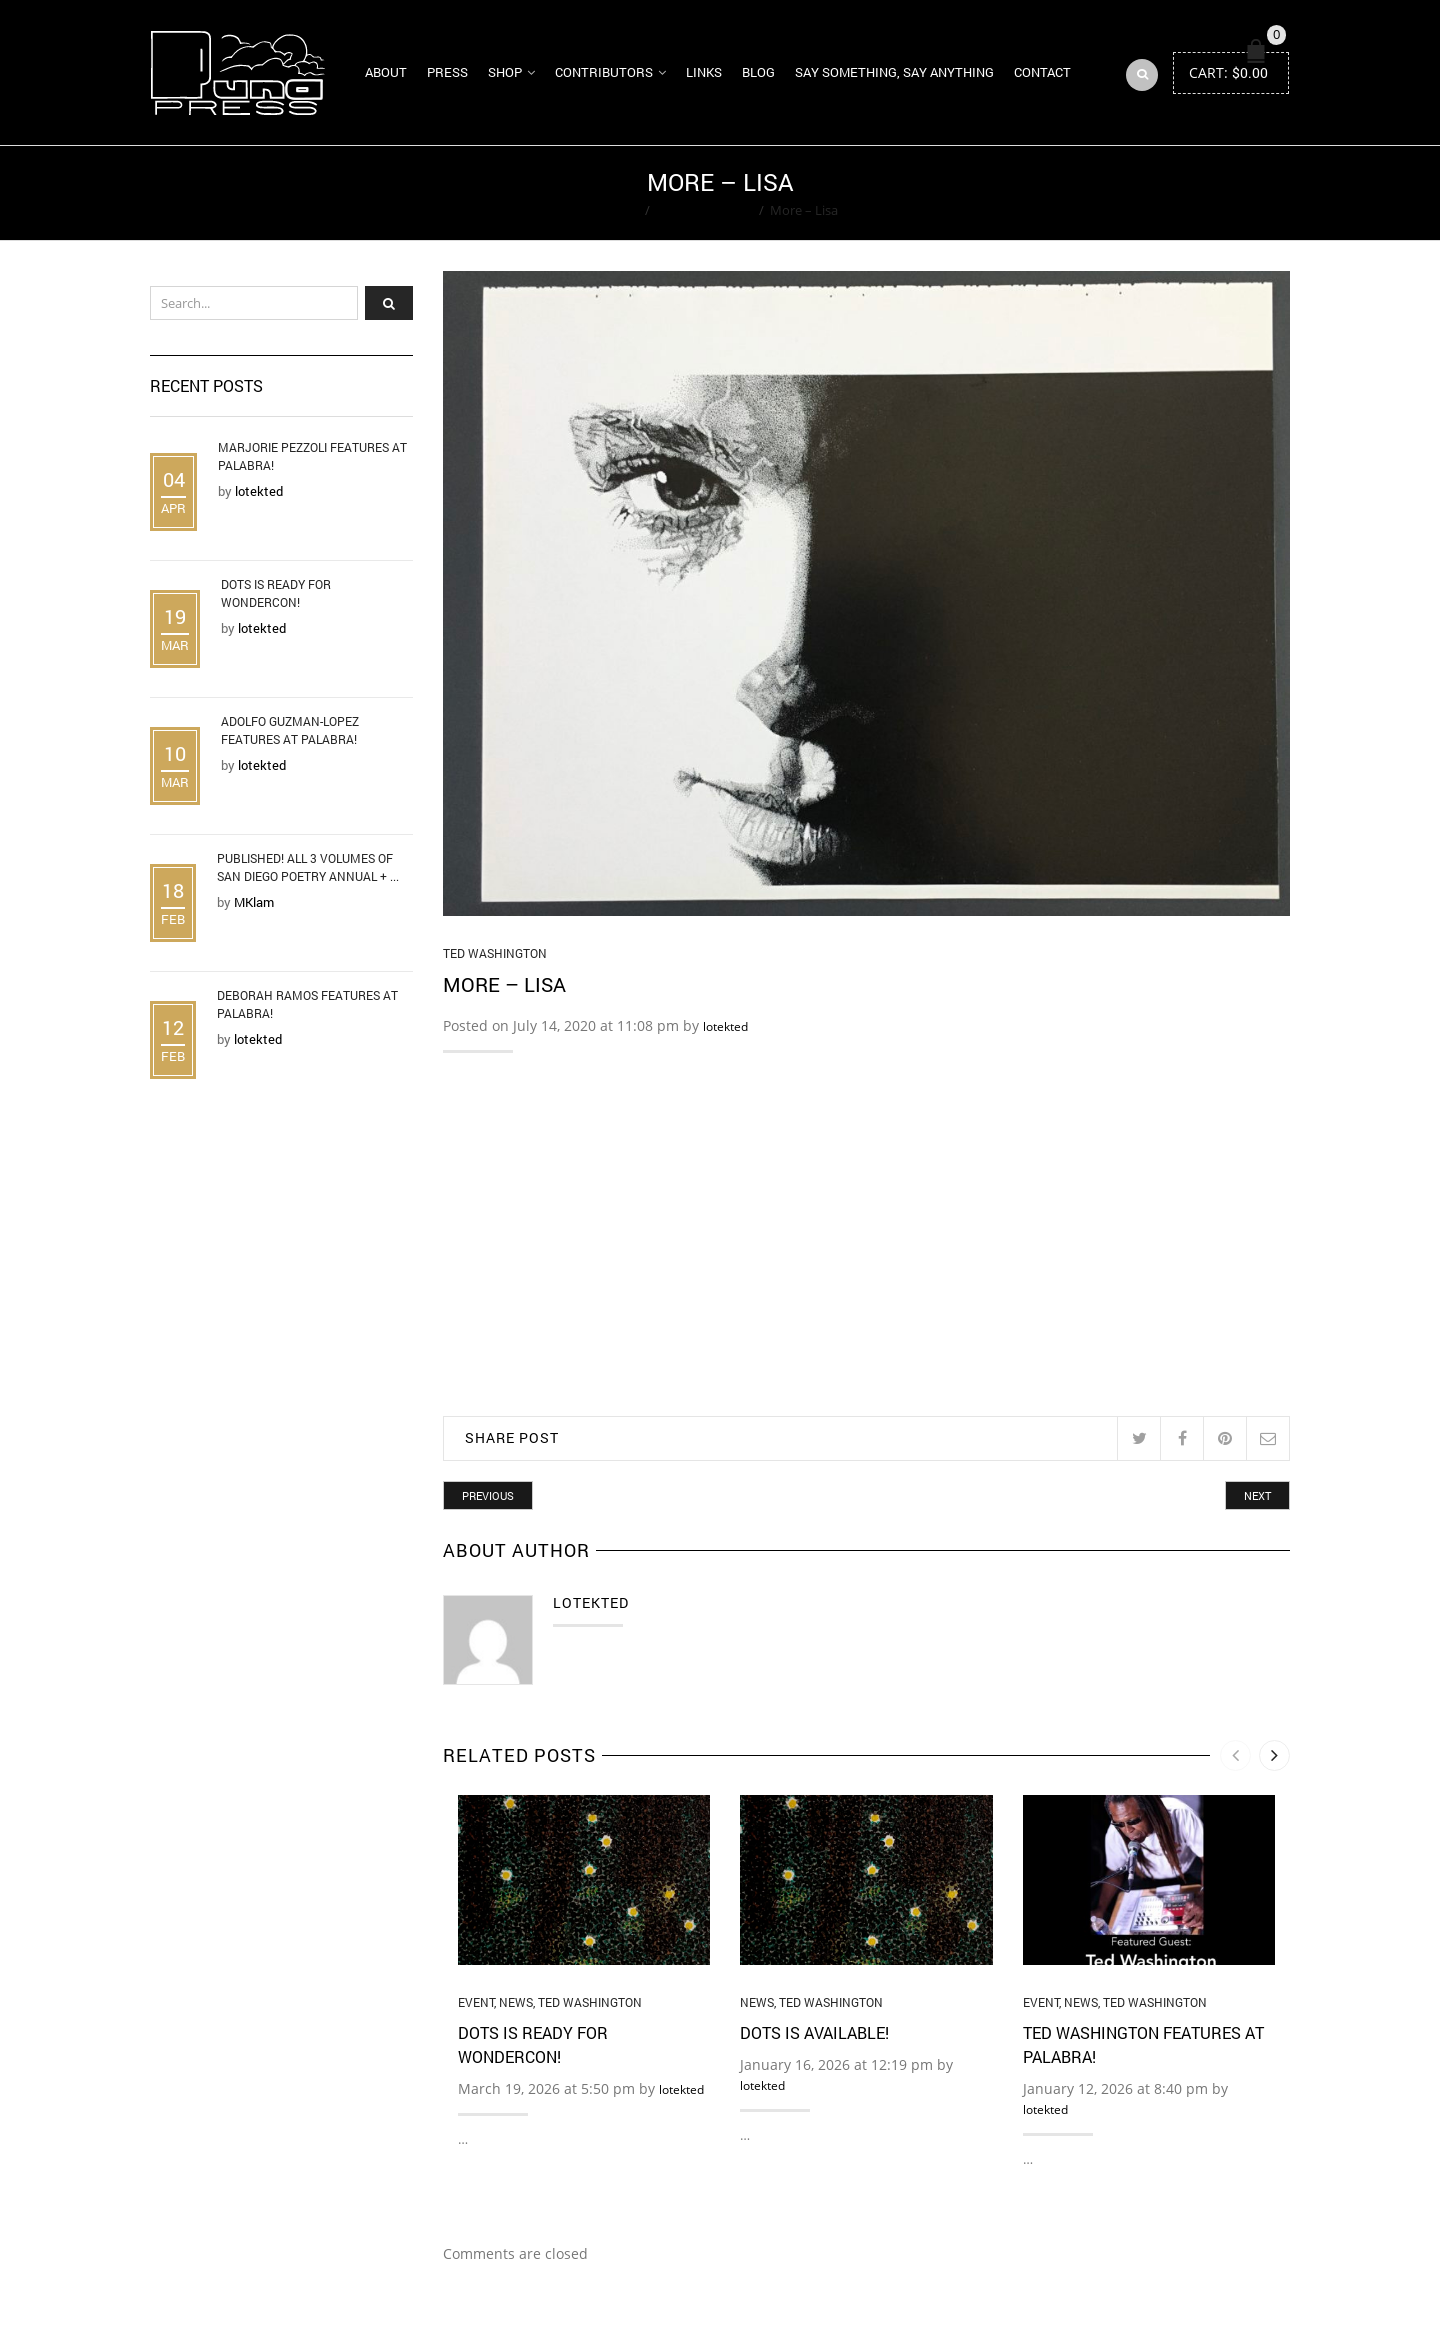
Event (476, 2003)
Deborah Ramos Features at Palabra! (307, 1005)
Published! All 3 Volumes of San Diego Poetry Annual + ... (308, 868)
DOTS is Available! (814, 2033)
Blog (758, 72)
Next (1257, 1496)
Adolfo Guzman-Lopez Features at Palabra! (290, 731)
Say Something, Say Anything (894, 72)
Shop (505, 72)
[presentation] (1235, 1756)
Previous (488, 1496)
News (516, 2003)
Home (620, 211)
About (386, 72)
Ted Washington (704, 211)
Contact (1042, 72)
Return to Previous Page (1213, 194)
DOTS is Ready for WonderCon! (276, 594)
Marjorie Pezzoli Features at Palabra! (312, 457)
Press (447, 72)
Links (704, 72)
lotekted (725, 1027)
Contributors (604, 72)
